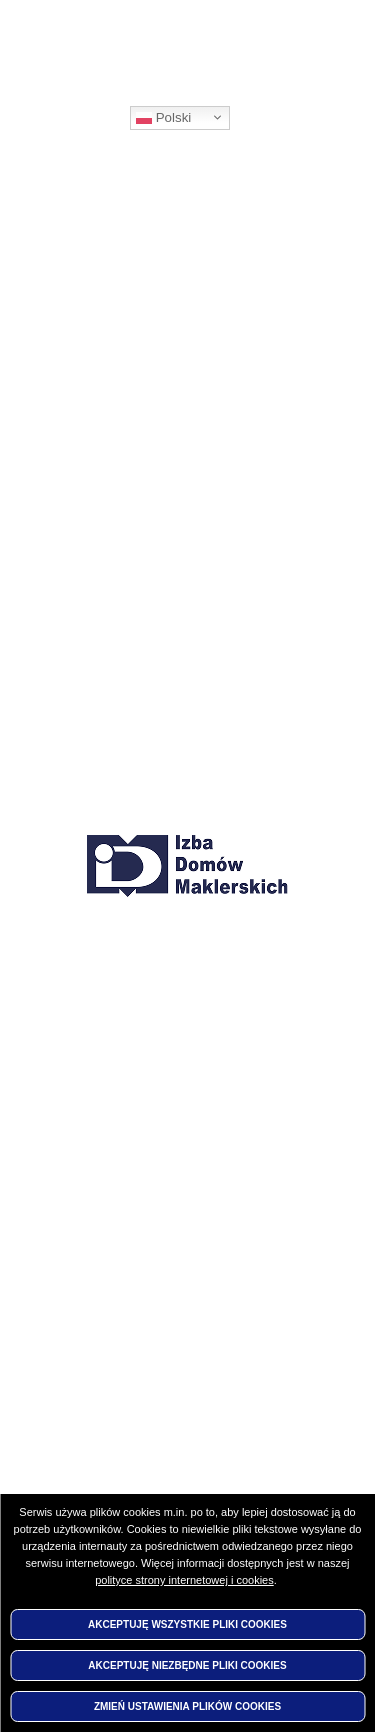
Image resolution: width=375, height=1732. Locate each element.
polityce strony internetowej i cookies (184, 1580)
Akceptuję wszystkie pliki (187, 1624)
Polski (163, 118)
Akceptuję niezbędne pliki (187, 1665)
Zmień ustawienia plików (187, 1706)
